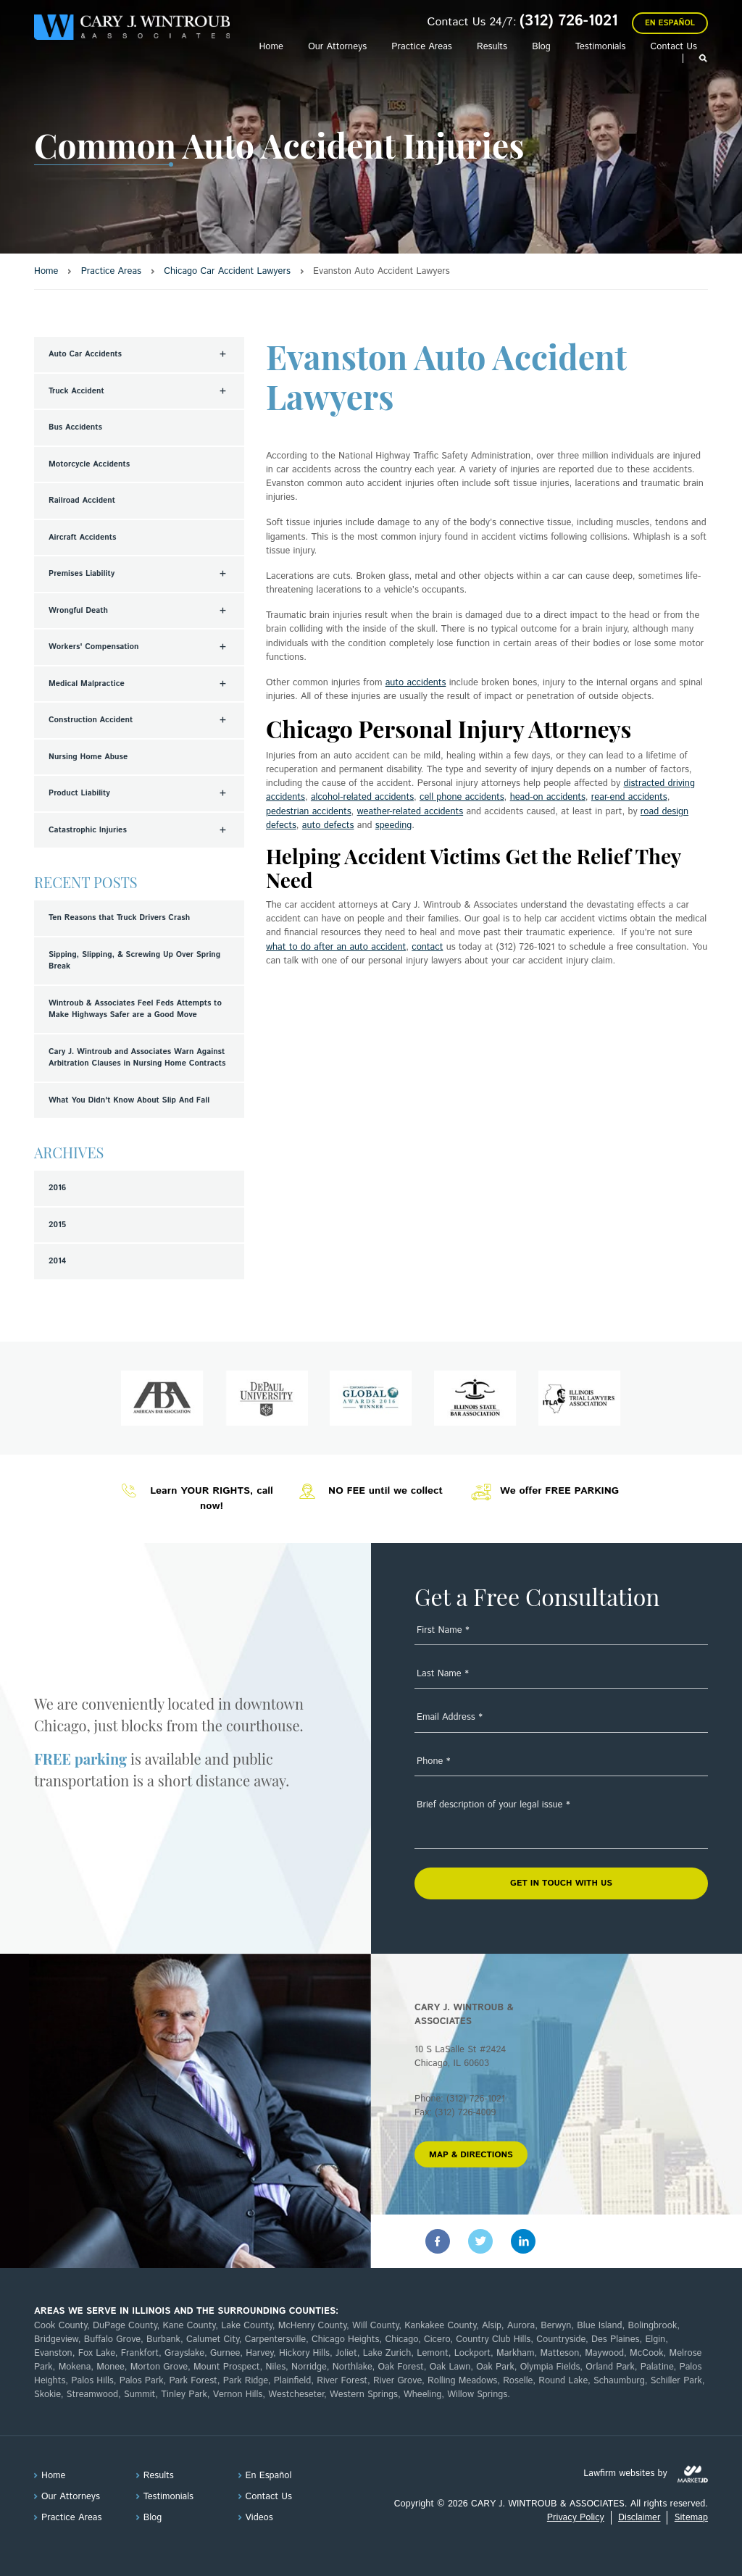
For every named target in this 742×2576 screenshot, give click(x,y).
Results (492, 47)
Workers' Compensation (94, 647)
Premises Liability (81, 574)
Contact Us (674, 47)
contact (427, 947)
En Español (670, 23)
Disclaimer (639, 2518)
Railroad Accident (82, 500)
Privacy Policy (575, 2518)
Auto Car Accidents (85, 354)
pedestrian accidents (308, 812)
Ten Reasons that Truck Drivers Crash (119, 918)
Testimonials (600, 47)
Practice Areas (421, 47)
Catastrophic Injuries (88, 830)
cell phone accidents (462, 797)
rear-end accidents (629, 797)
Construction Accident (91, 720)
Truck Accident (76, 391)
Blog (541, 47)
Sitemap (691, 2518)
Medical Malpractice (87, 684)
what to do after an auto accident (336, 947)
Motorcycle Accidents (89, 464)
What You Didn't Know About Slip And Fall (129, 1100)
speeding (393, 825)
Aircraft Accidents (82, 537)
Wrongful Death (78, 610)
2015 (57, 1225)
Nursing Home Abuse (88, 757)
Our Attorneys (337, 47)
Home (271, 47)
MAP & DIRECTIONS (471, 2155)
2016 (57, 1188)
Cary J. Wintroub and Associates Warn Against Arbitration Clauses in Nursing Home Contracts (137, 1058)
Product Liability (79, 793)
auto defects (328, 825)
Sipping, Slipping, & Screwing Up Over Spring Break (134, 961)
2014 (57, 1261)
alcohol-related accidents (362, 797)
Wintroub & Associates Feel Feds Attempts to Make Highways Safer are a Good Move (135, 1009)
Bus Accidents (75, 427)
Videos (259, 2518)
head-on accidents (547, 797)
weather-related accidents (410, 812)
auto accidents (415, 683)
